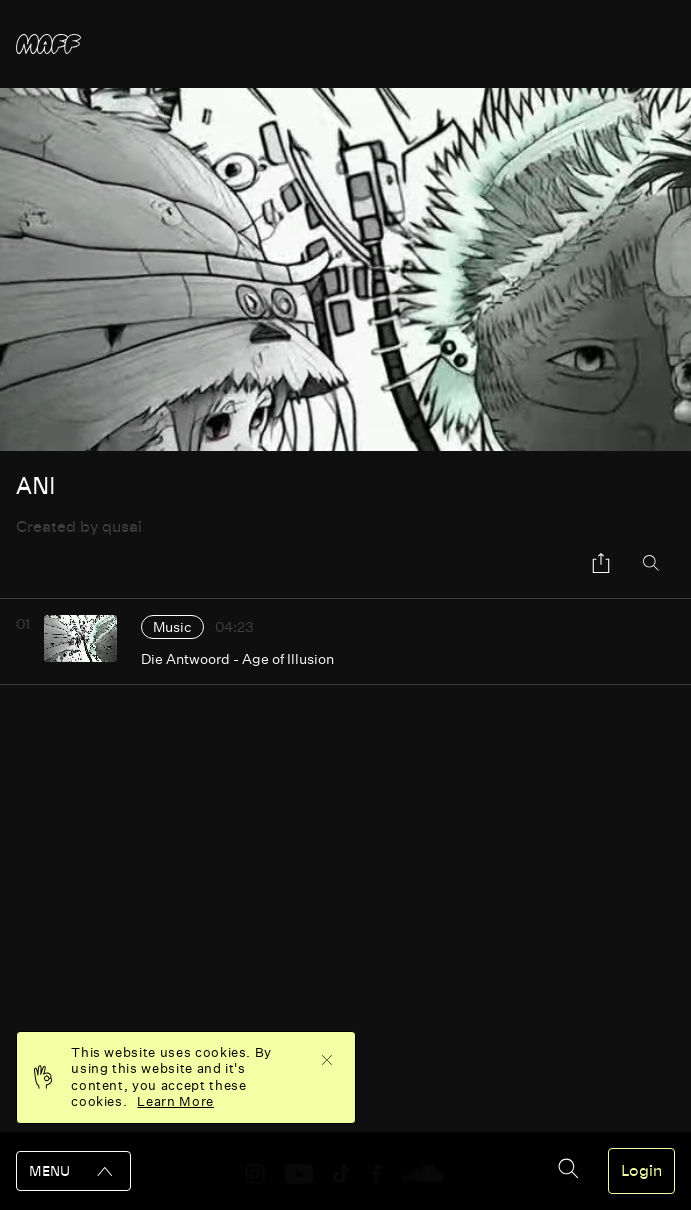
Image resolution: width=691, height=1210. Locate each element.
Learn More (175, 1101)
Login (641, 1171)
